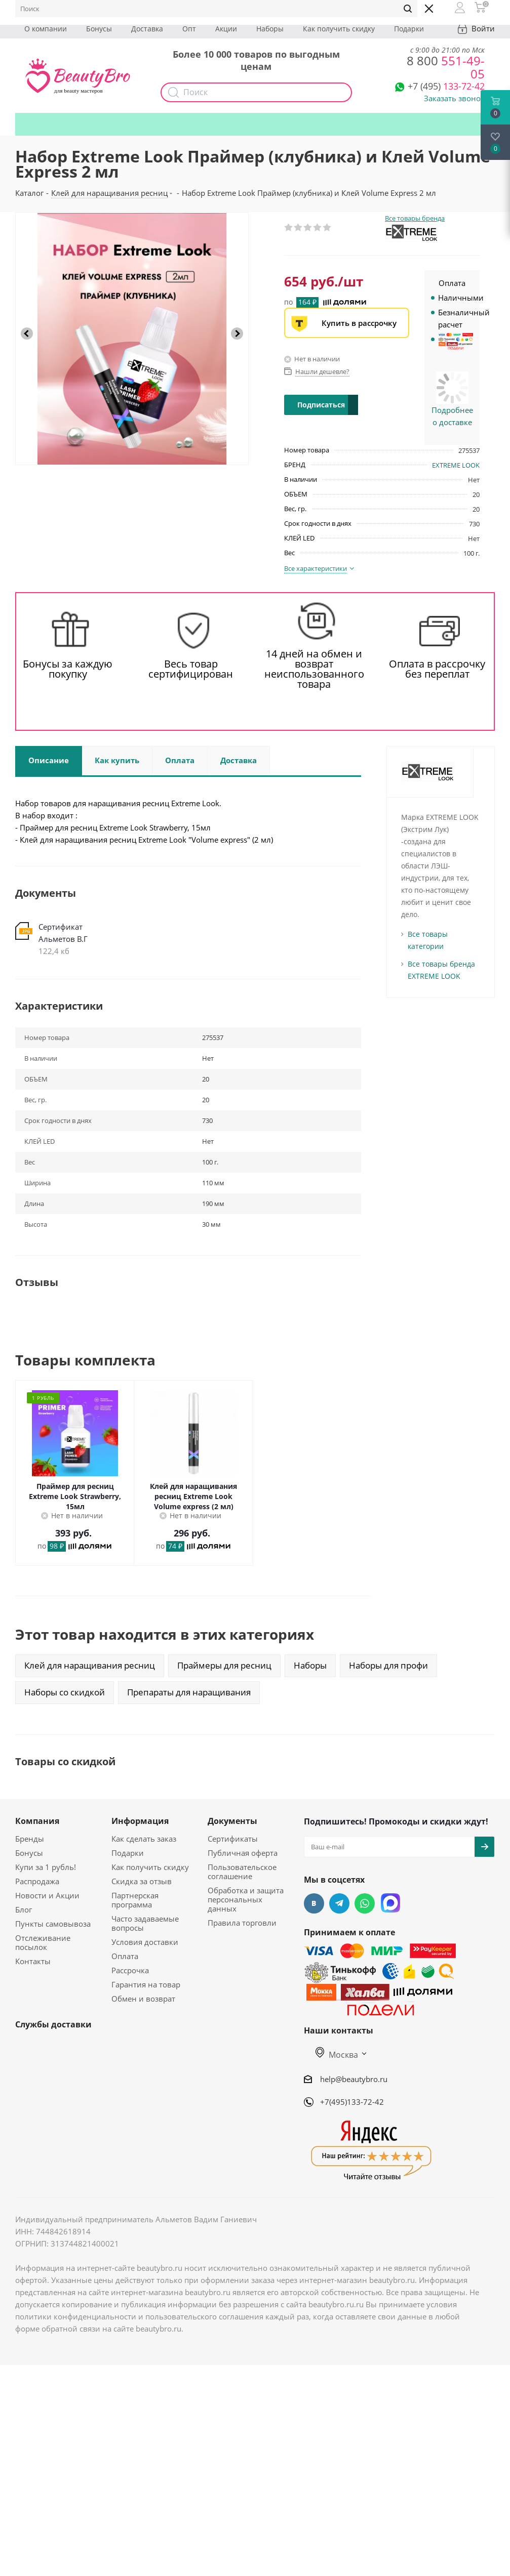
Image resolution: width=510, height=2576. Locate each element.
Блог (23, 1909)
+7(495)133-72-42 (352, 2102)
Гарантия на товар (145, 1984)
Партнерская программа (135, 1899)
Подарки (409, 28)
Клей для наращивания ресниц (89, 1665)
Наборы (270, 28)
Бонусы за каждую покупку (67, 669)
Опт (189, 28)
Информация (140, 1820)
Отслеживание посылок (42, 1942)
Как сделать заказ (143, 1839)
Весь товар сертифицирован (190, 669)
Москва (337, 2054)
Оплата (124, 1956)
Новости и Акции (47, 1895)
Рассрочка (130, 1970)
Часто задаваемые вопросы (145, 1923)
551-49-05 (446, 67)
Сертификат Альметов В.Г (63, 933)
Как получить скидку (339, 28)
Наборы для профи (388, 1665)
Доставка (147, 28)
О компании (45, 28)
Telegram (339, 1903)
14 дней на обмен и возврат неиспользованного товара (314, 669)
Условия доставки (144, 1942)
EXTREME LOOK (456, 465)
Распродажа (37, 1881)
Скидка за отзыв (141, 1881)
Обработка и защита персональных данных (246, 1899)
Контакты (33, 1961)
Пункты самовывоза (53, 1924)
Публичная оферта (243, 1853)
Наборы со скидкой (64, 1692)
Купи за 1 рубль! (45, 1867)
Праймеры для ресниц (224, 1665)
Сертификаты (233, 1839)
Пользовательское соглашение (242, 1871)
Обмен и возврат (143, 1998)
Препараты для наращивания (189, 1692)
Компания (37, 1820)
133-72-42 (446, 86)
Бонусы (99, 28)
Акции (226, 28)
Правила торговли (242, 1923)
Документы (232, 1820)
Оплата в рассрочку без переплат (437, 669)
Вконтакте (314, 1903)
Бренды (29, 1839)
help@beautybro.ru (353, 2078)
